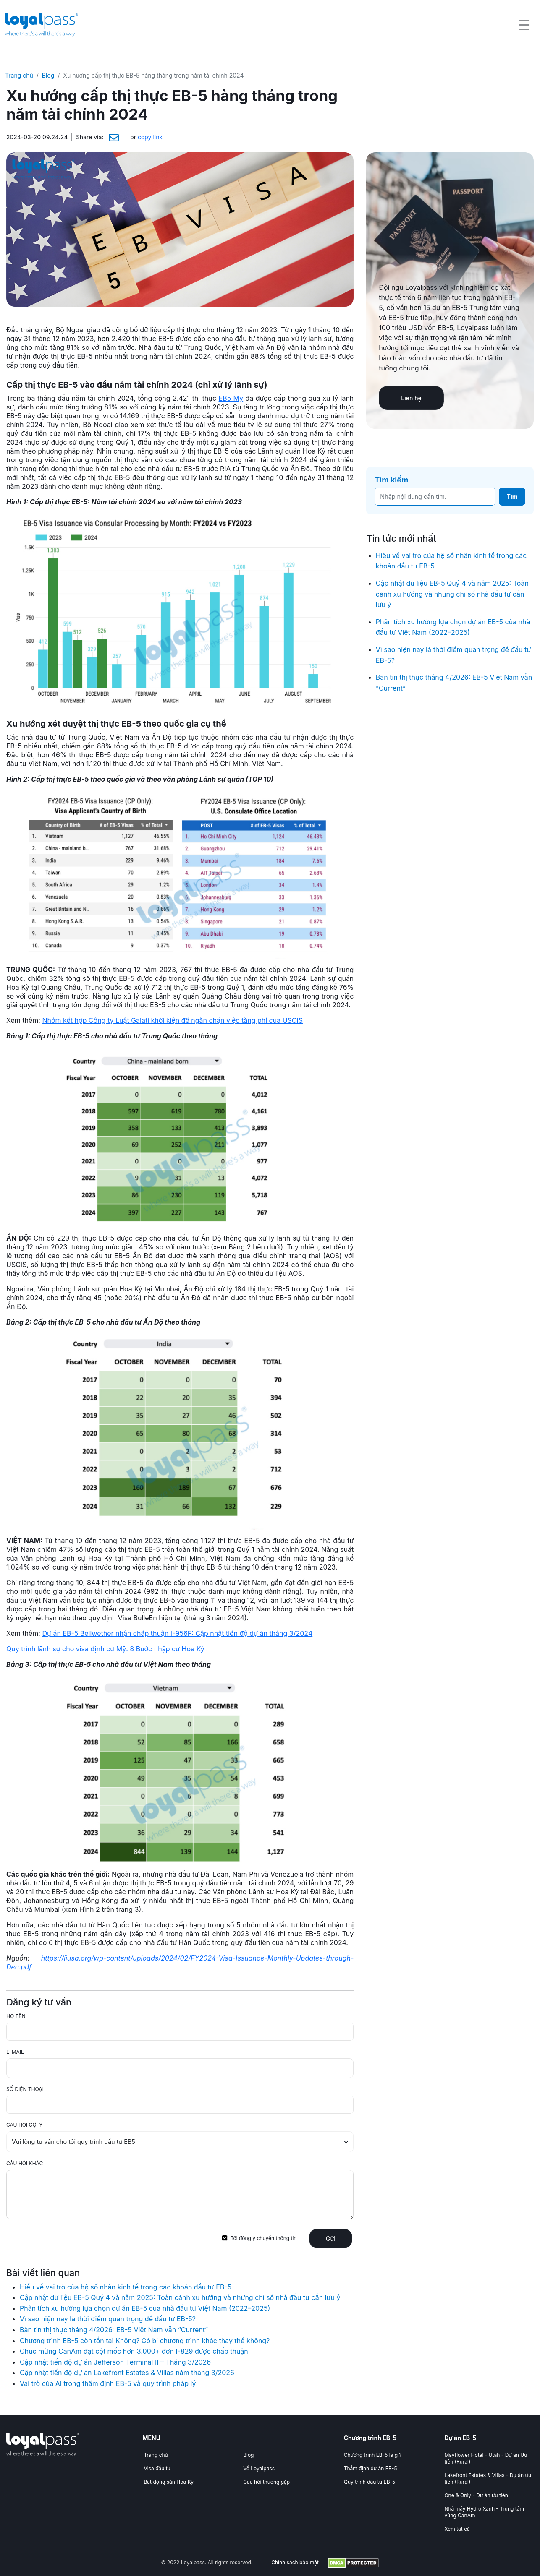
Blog (48, 75)
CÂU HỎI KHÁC (24, 2163)
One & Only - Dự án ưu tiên (476, 2495)
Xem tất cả (456, 2529)
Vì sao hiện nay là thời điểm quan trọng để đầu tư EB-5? (108, 2319)
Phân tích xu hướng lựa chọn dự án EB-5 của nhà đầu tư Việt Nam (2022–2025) (145, 2308)
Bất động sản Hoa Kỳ (169, 2482)
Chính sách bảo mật (295, 2562)
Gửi (331, 2238)
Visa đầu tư (157, 2468)
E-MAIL (15, 2052)
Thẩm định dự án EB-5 (370, 2468)
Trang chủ (19, 75)
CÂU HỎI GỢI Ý (24, 2125)
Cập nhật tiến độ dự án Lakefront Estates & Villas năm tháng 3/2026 (127, 2372)
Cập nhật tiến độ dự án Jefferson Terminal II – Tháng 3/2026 (115, 2362)
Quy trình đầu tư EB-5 (369, 2482)
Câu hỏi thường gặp (266, 2482)
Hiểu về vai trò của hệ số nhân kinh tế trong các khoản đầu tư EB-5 (125, 2287)
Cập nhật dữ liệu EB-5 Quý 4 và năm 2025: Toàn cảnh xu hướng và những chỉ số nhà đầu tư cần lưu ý (180, 2297)
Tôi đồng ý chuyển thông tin (264, 2238)
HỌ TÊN (15, 2016)
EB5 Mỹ (231, 398)
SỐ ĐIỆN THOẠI (25, 2089)
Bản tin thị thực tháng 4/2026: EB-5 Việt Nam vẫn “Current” (114, 2330)
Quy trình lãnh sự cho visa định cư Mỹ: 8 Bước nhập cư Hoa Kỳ (105, 1649)
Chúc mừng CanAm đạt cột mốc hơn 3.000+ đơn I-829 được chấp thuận (134, 2351)
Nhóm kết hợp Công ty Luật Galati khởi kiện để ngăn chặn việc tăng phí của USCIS (172, 1020)
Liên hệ (411, 398)
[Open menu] (524, 25)
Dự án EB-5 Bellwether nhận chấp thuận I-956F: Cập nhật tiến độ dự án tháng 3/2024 (177, 1633)
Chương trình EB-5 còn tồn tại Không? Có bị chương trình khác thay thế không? (146, 2340)
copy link (150, 137)
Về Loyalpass (259, 2468)
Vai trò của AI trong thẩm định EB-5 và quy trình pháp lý (108, 2383)
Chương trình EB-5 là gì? (372, 2455)
